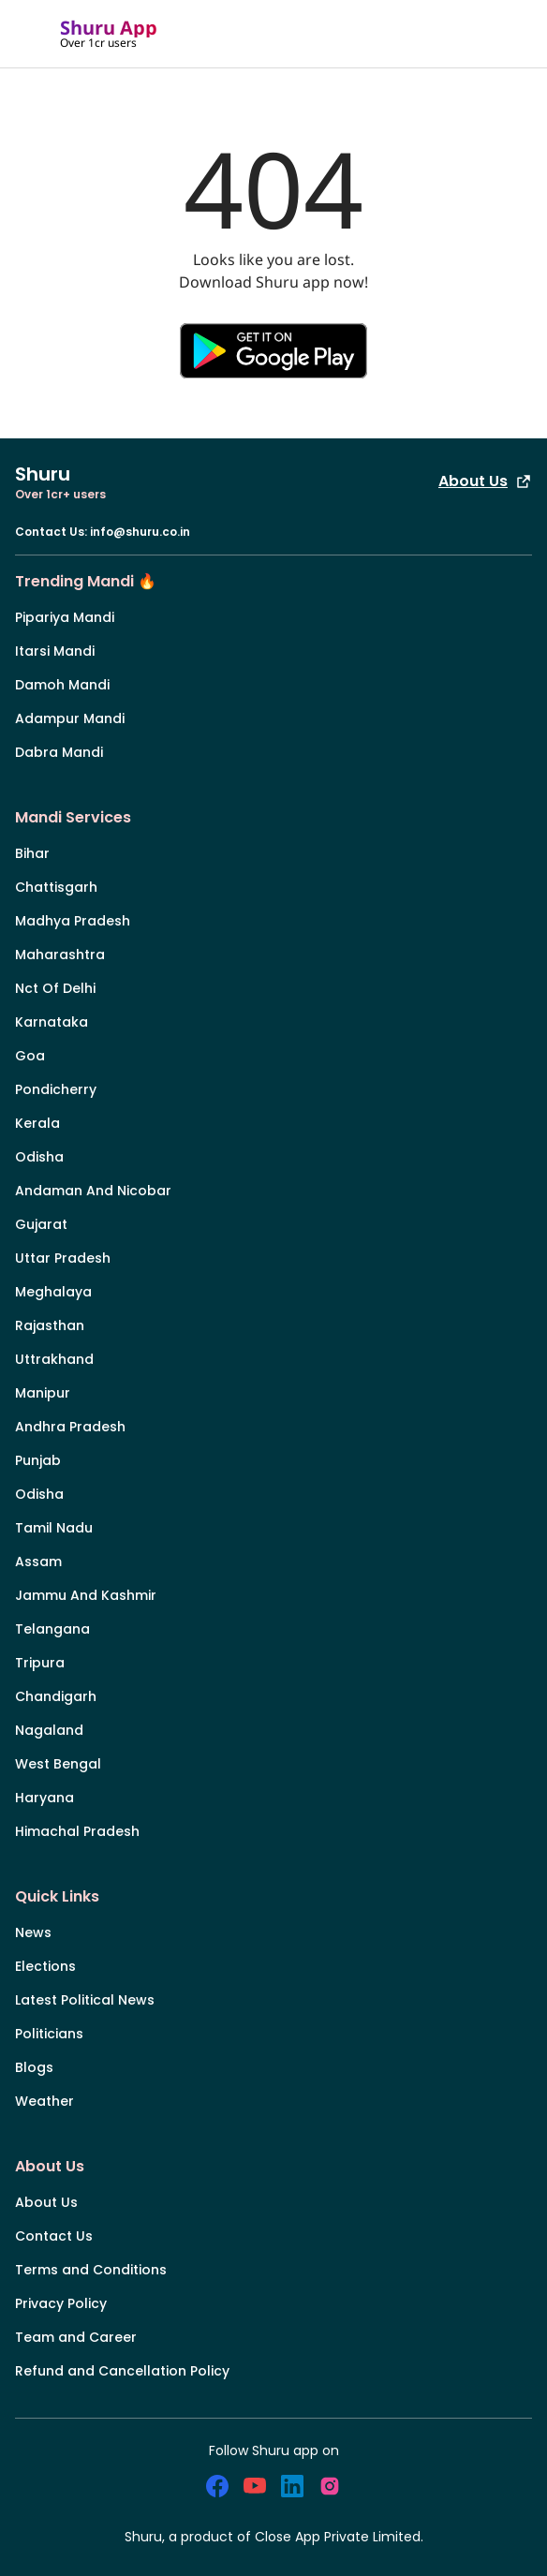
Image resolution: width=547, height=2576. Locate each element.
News (33, 1932)
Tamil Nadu (54, 1527)
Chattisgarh (56, 887)
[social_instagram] (329, 2486)
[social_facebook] (217, 2486)
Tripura (40, 1662)
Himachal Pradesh (77, 1831)
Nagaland (49, 1730)
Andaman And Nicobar (93, 1190)
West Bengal (58, 1763)
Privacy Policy (61, 2303)
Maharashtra (60, 954)
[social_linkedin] (292, 2486)
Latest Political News (85, 2000)
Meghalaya (53, 1291)
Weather (44, 2101)
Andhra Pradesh (70, 1426)
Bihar (32, 853)
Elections (45, 1966)
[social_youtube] (255, 2486)
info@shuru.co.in (140, 532)
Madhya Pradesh (72, 920)
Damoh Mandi (62, 684)
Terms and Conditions (91, 2269)
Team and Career (76, 2337)
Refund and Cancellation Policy (122, 2370)
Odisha (39, 1156)
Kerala (37, 1123)
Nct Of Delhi (55, 988)
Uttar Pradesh (63, 1258)
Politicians (49, 2033)
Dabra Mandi (59, 752)
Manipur (42, 1393)
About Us (485, 481)
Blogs (34, 2067)
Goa (30, 1055)
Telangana (52, 1629)
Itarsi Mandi (55, 651)
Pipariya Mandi (64, 617)
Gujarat (41, 1224)
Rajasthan (49, 1325)
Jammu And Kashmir (85, 1595)
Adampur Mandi (70, 718)
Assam (38, 1561)
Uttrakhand (54, 1359)
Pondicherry (55, 1089)
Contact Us (54, 2236)
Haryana (44, 1797)
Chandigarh (55, 1696)
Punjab (38, 1460)
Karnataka (51, 1022)
